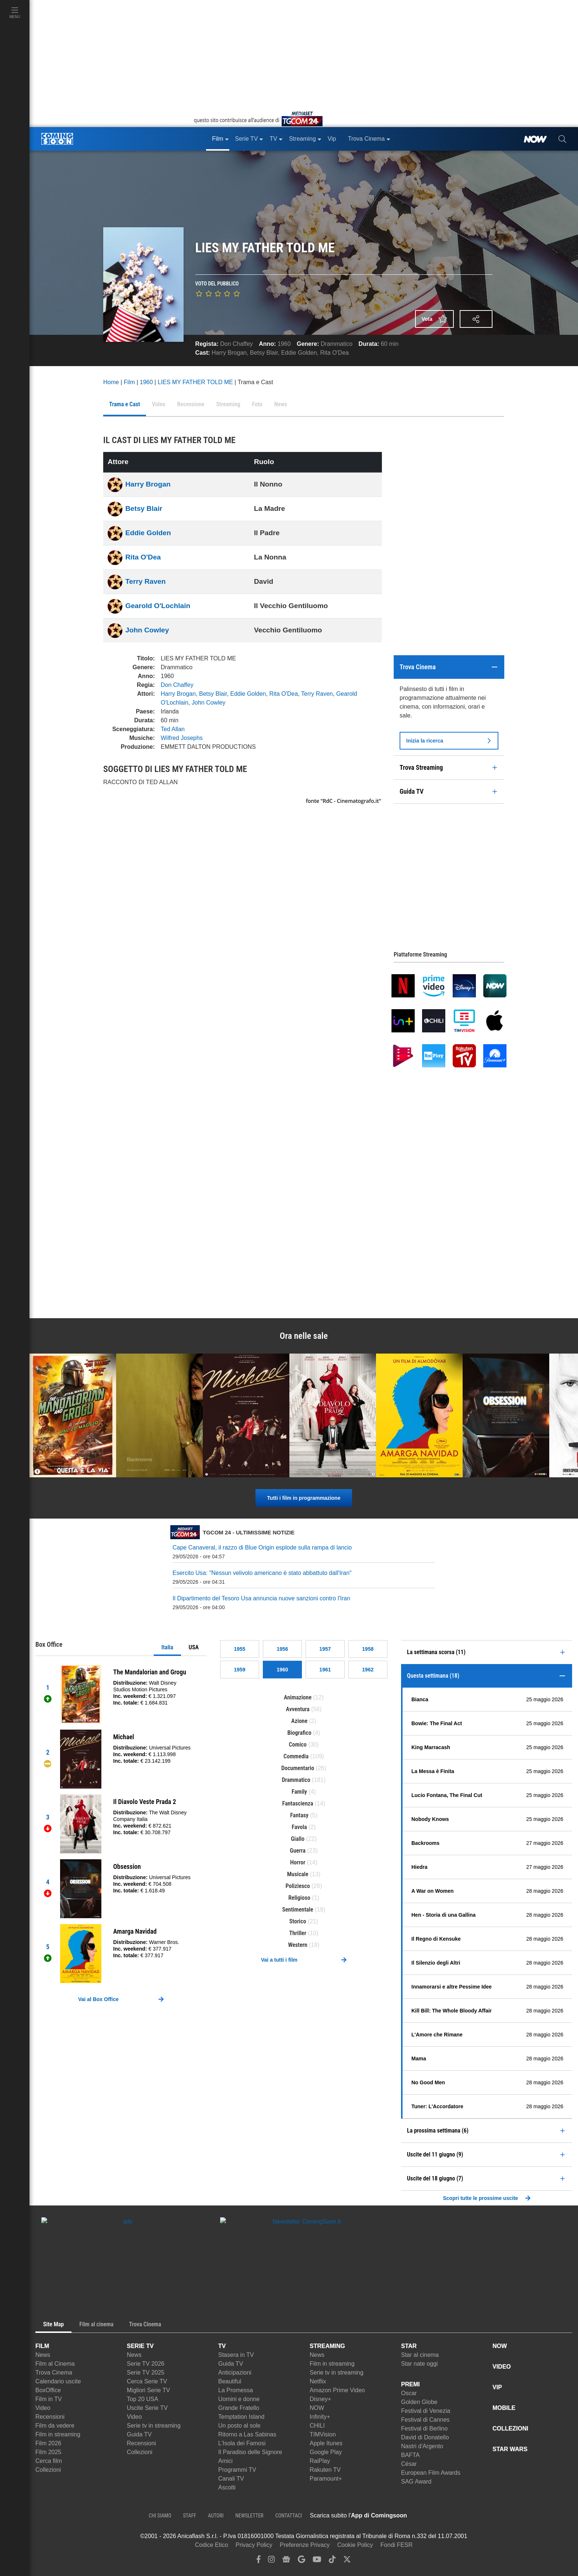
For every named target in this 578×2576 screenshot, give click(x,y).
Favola (299, 1827)
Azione (299, 1720)
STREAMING (327, 2346)
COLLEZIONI (510, 2428)
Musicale (298, 1874)
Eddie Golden (299, 353)
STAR (409, 2346)
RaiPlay (320, 2461)
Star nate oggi (419, 2364)
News (42, 2355)
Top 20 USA (142, 2399)
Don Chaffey (236, 344)
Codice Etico (211, 2545)
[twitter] (347, 2561)
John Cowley (147, 630)
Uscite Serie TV (147, 2408)
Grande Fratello (238, 2408)
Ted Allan (173, 729)
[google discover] (301, 2561)
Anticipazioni (234, 2372)
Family (299, 1791)
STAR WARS (509, 2449)
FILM (42, 2346)
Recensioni (50, 2417)
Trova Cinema (53, 2372)
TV (222, 2346)
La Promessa (235, 2390)
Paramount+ (326, 2478)
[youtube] (317, 2561)
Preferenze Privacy (305, 2545)
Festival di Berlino (424, 2428)
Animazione (297, 1697)
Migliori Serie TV (148, 2390)
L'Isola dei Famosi (241, 2443)
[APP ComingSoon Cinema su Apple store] (433, 2515)
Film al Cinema (55, 2364)
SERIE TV (140, 2346)
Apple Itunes (326, 2443)
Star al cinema (420, 2355)
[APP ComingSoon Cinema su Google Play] (484, 2515)
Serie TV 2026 (145, 2364)
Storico (297, 1921)
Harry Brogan (229, 353)
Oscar (409, 2393)
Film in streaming (57, 2434)
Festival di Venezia (425, 2411)
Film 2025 (48, 2452)
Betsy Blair (264, 353)
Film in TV (48, 2399)
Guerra (298, 1850)
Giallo (297, 1838)
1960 (284, 344)
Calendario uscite (58, 2381)
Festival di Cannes (425, 2420)
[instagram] (271, 2561)
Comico (297, 1744)
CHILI (317, 2425)
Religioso (299, 1897)
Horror (297, 1862)
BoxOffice (48, 2390)
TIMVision (323, 2434)
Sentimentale (297, 1909)
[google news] (286, 2561)
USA (194, 1647)
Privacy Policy (254, 2545)
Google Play (326, 2452)
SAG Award (416, 2481)
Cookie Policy (355, 2545)
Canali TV (231, 2478)
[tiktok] (332, 2561)
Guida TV (139, 2434)
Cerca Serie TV (147, 2381)
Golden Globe (419, 2402)
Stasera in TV (236, 2355)
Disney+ (320, 2399)
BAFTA (410, 2455)
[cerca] (562, 139)
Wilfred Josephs (182, 738)
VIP (497, 2387)
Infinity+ (320, 2417)
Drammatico (336, 344)
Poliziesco (297, 1885)
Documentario (297, 1768)
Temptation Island (241, 2417)
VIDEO (501, 2366)
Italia (167, 1647)
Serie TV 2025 (145, 2372)
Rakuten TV (325, 2470)
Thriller (297, 1933)
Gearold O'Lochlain (157, 606)
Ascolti (227, 2487)
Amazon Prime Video (337, 2390)
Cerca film (48, 2461)
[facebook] (259, 2561)
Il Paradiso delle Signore (250, 2452)
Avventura (298, 1709)
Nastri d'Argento (422, 2446)
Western (297, 1944)
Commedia (296, 1756)
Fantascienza (297, 1803)
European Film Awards (430, 2473)
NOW (317, 2408)
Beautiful (229, 2381)
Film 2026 (48, 2443)
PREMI (410, 2384)
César (409, 2464)
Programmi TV (237, 2470)
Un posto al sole (239, 2425)
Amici (225, 2461)
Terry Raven (145, 581)
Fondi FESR (396, 2545)
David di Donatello (425, 2437)
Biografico (299, 1732)
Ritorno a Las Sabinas (247, 2434)
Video (43, 2408)
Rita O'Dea (334, 353)
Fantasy (299, 1815)
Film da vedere (54, 2425)
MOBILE (503, 2408)
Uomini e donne (239, 2399)
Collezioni (48, 2470)
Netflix (318, 2381)
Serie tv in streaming (154, 2425)
